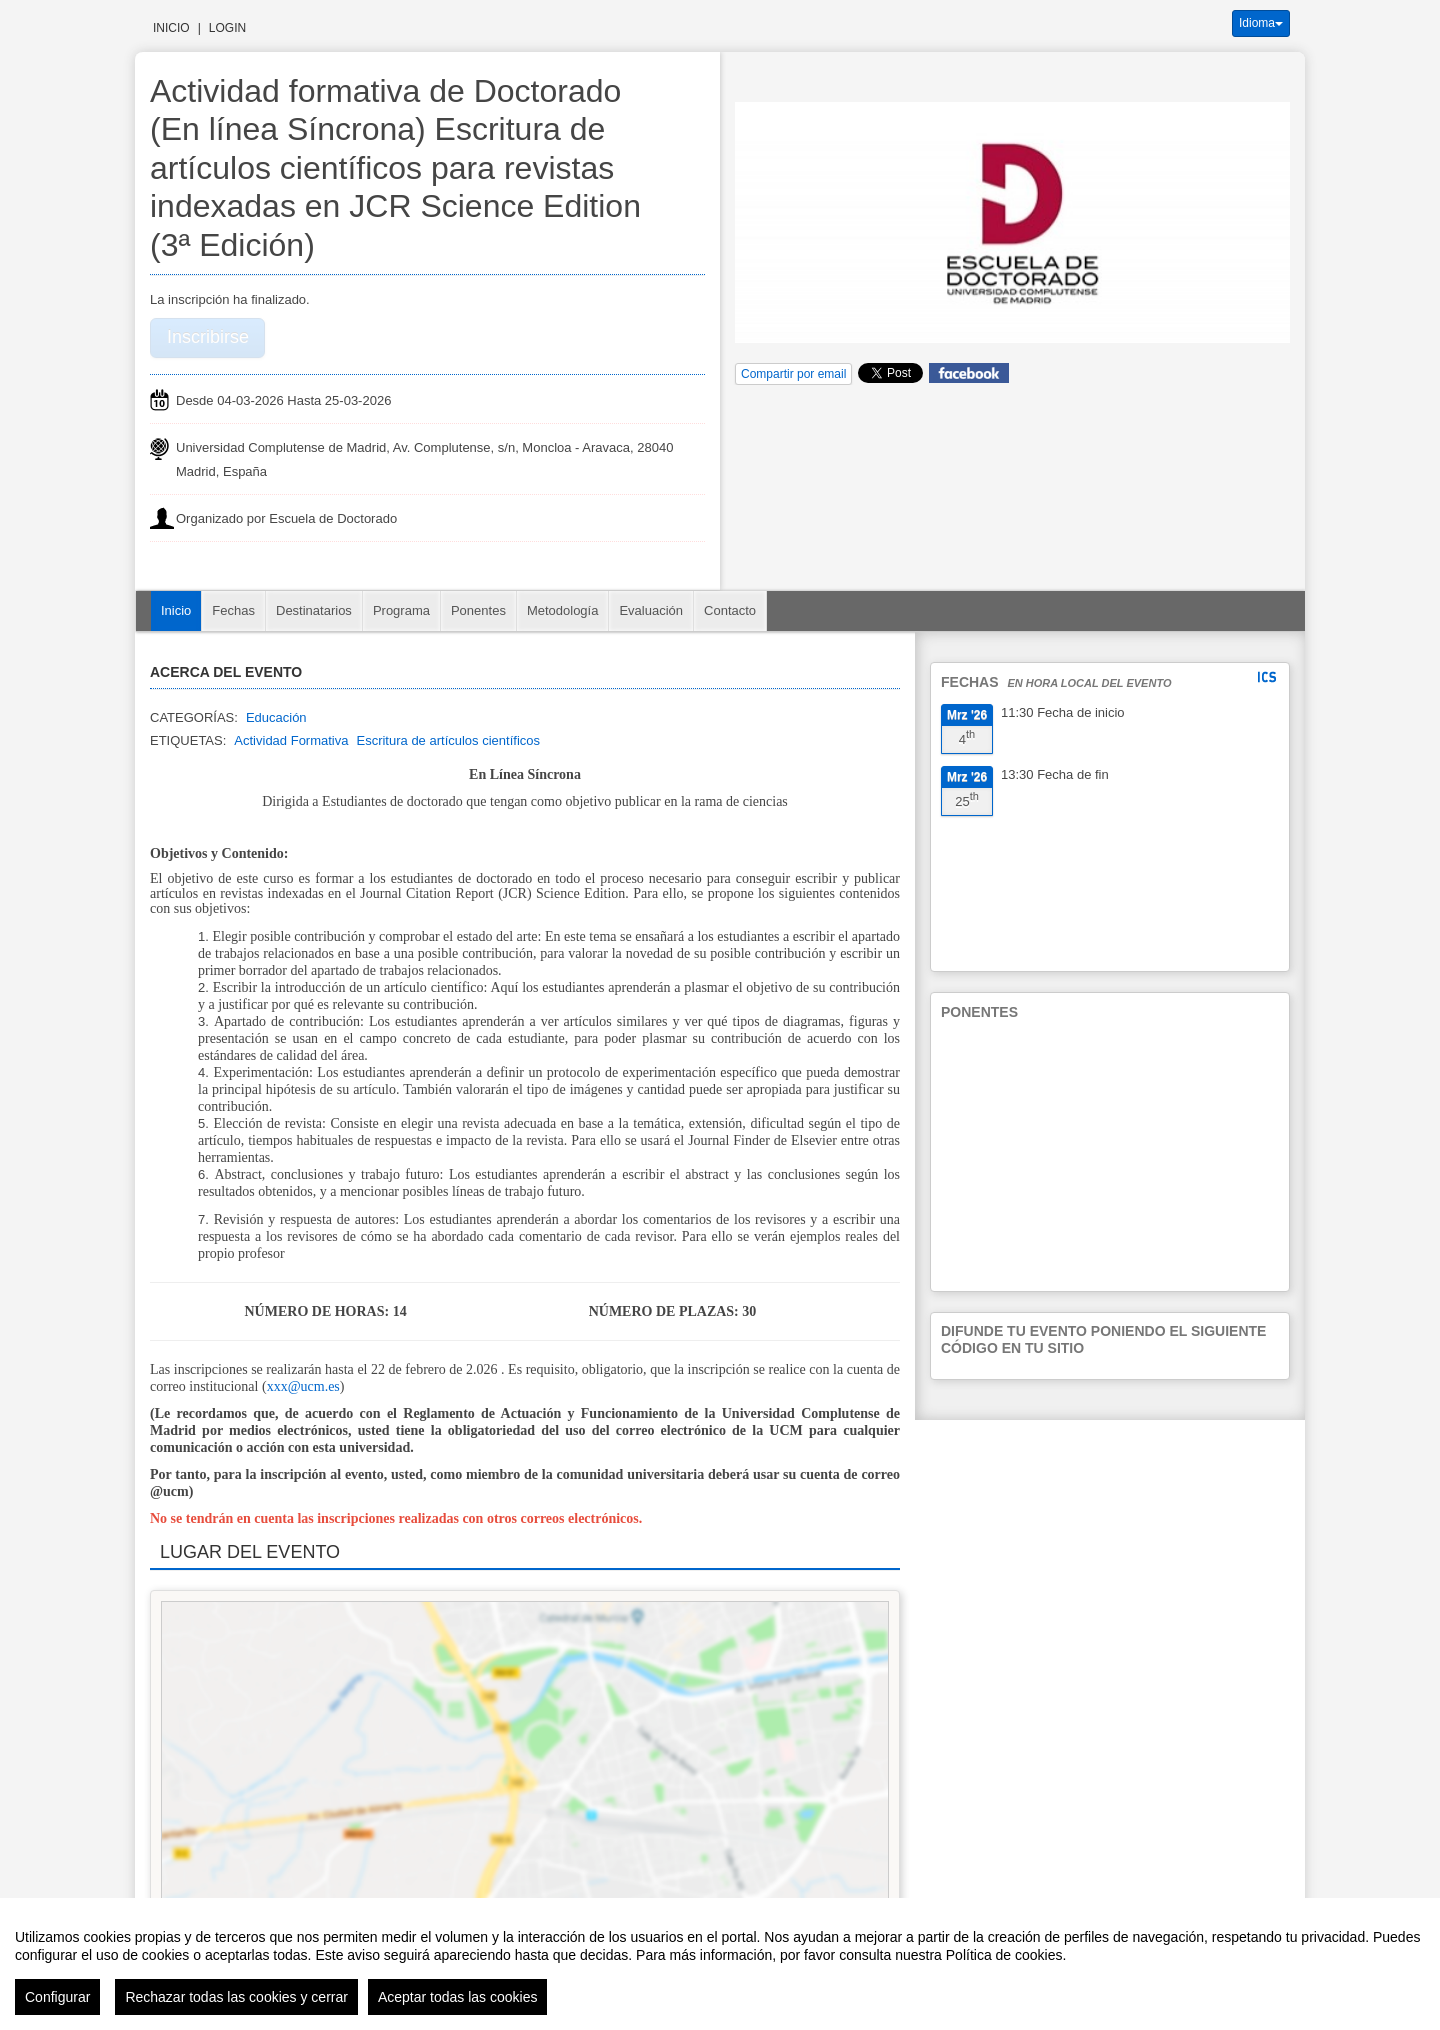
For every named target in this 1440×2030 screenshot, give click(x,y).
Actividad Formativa (291, 740)
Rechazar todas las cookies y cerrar (236, 1997)
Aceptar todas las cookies (458, 1997)
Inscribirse (208, 337)
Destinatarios (314, 610)
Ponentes (478, 610)
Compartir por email (793, 374)
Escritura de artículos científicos (448, 740)
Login (227, 28)
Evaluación (651, 610)
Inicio (171, 28)
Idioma (1261, 23)
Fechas (233, 610)
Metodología (563, 610)
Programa (401, 610)
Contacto (730, 610)
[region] (720, 1964)
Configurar (57, 1997)
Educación (276, 717)
